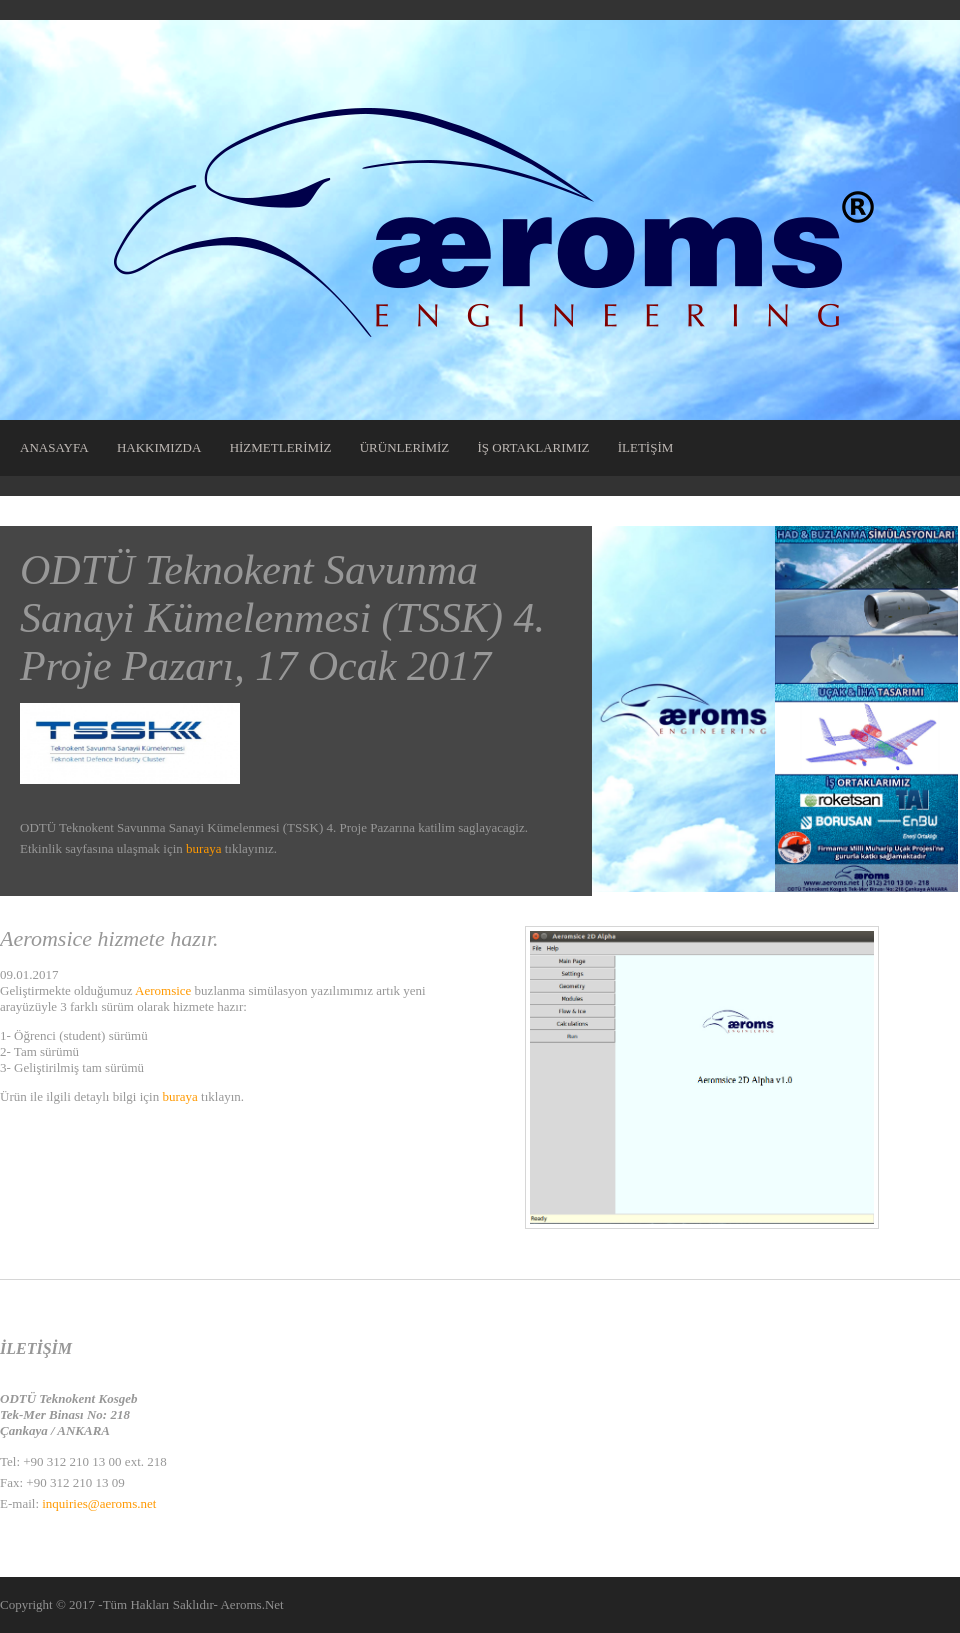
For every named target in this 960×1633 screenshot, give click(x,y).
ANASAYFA (54, 447)
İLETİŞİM (646, 447)
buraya (203, 848)
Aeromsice (163, 990)
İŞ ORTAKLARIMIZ (534, 447)
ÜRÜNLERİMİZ (405, 447)
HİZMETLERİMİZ (281, 447)
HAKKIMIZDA (159, 447)
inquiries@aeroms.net (99, 1503)
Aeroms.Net (251, 1604)
